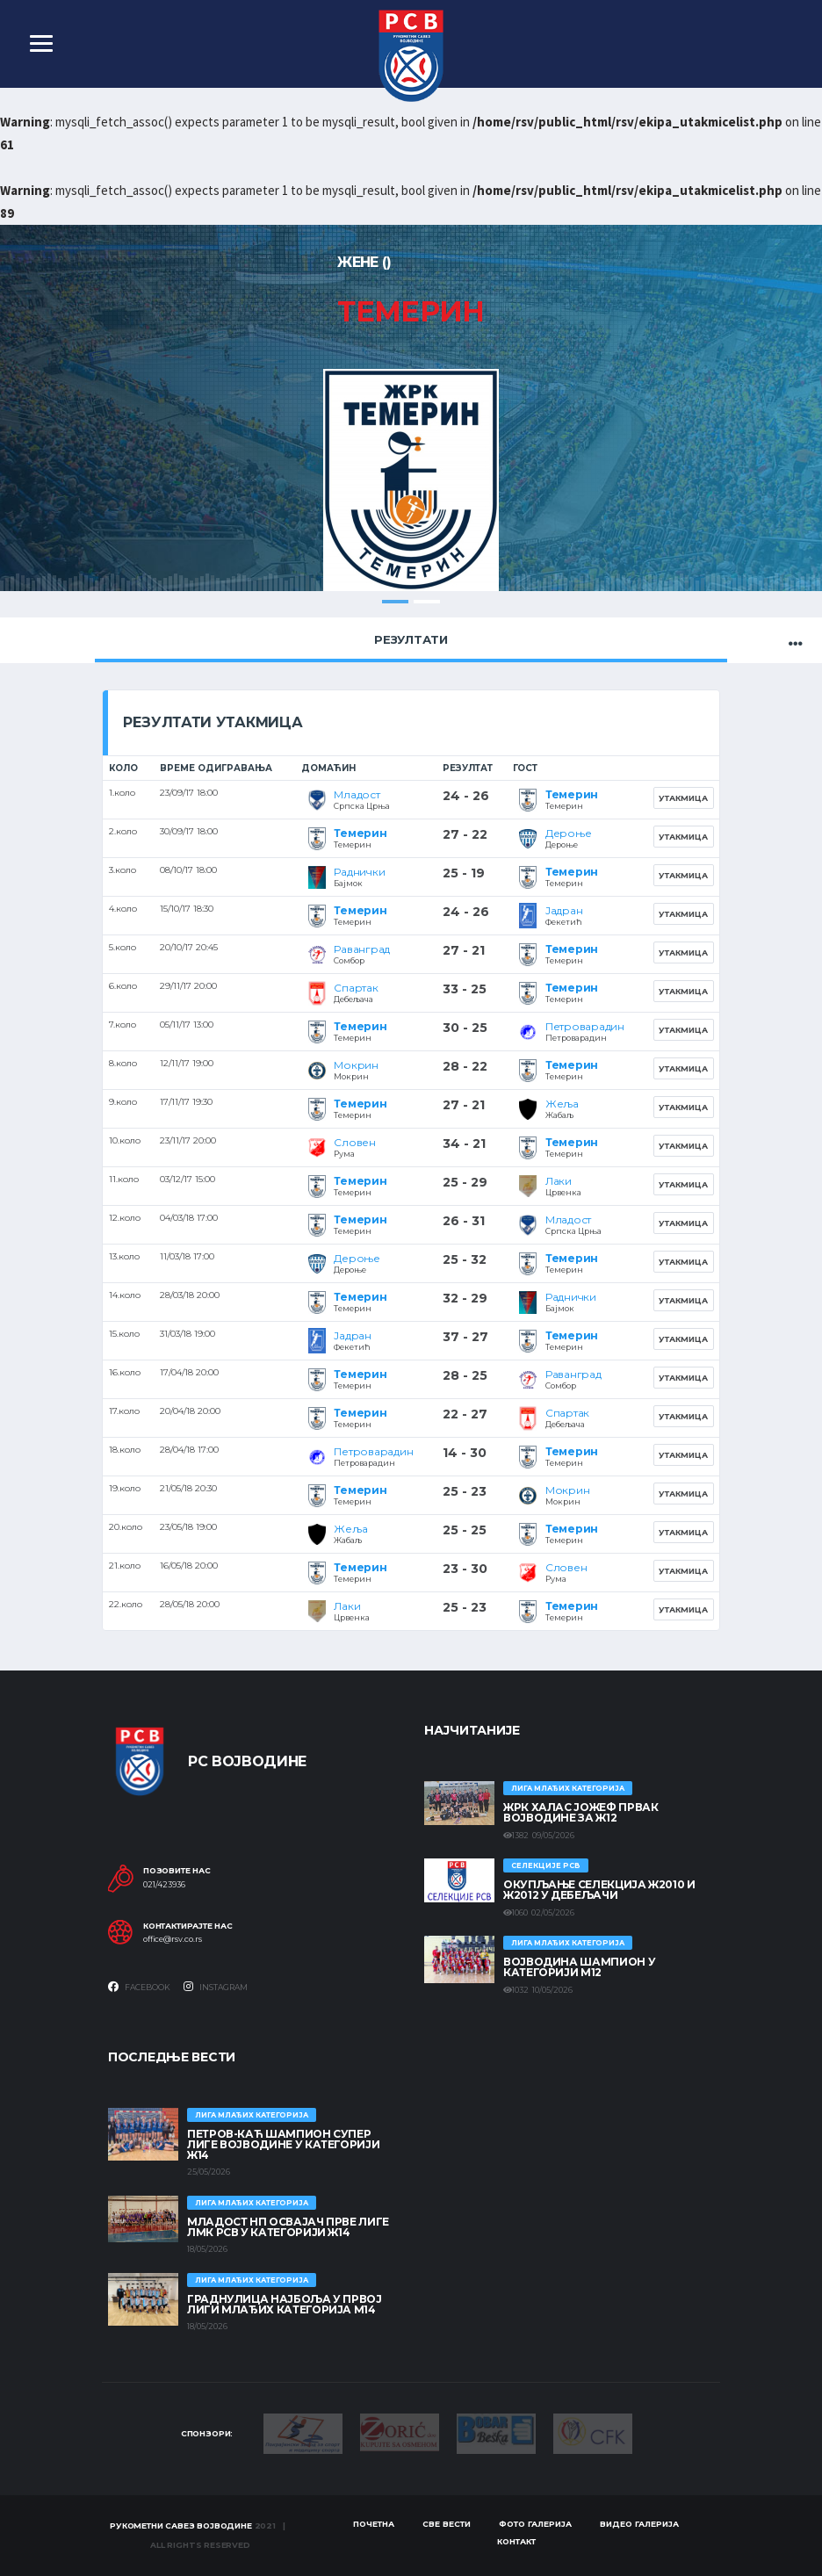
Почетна (373, 2524)
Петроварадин (584, 1027)
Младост (356, 795)
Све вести (446, 2524)
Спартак (356, 988)
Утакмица (683, 798)
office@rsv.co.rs (172, 1940)
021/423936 (164, 1884)
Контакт (516, 2542)
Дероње (568, 834)
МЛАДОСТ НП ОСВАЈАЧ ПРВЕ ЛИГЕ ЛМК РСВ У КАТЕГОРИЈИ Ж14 (288, 2227)
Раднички (359, 872)
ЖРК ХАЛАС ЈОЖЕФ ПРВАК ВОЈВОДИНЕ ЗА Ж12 (580, 1813)
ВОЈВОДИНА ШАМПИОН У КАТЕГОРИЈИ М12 (579, 1968)
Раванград (362, 949)
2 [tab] (427, 601)
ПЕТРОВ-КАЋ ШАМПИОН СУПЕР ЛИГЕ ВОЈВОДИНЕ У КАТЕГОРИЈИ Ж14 (283, 2144)
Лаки (558, 1181)
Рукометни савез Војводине (181, 2525)
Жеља (562, 1104)
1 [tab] (395, 601)
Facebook (139, 1987)
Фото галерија (535, 2524)
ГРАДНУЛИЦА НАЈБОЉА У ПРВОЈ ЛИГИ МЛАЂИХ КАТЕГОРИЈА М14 (284, 2304)
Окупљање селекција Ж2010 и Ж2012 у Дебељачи (599, 1890)
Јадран (564, 911)
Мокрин (356, 1065)
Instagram (216, 1987)
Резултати (411, 639)
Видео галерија (639, 2524)
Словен (355, 1143)
